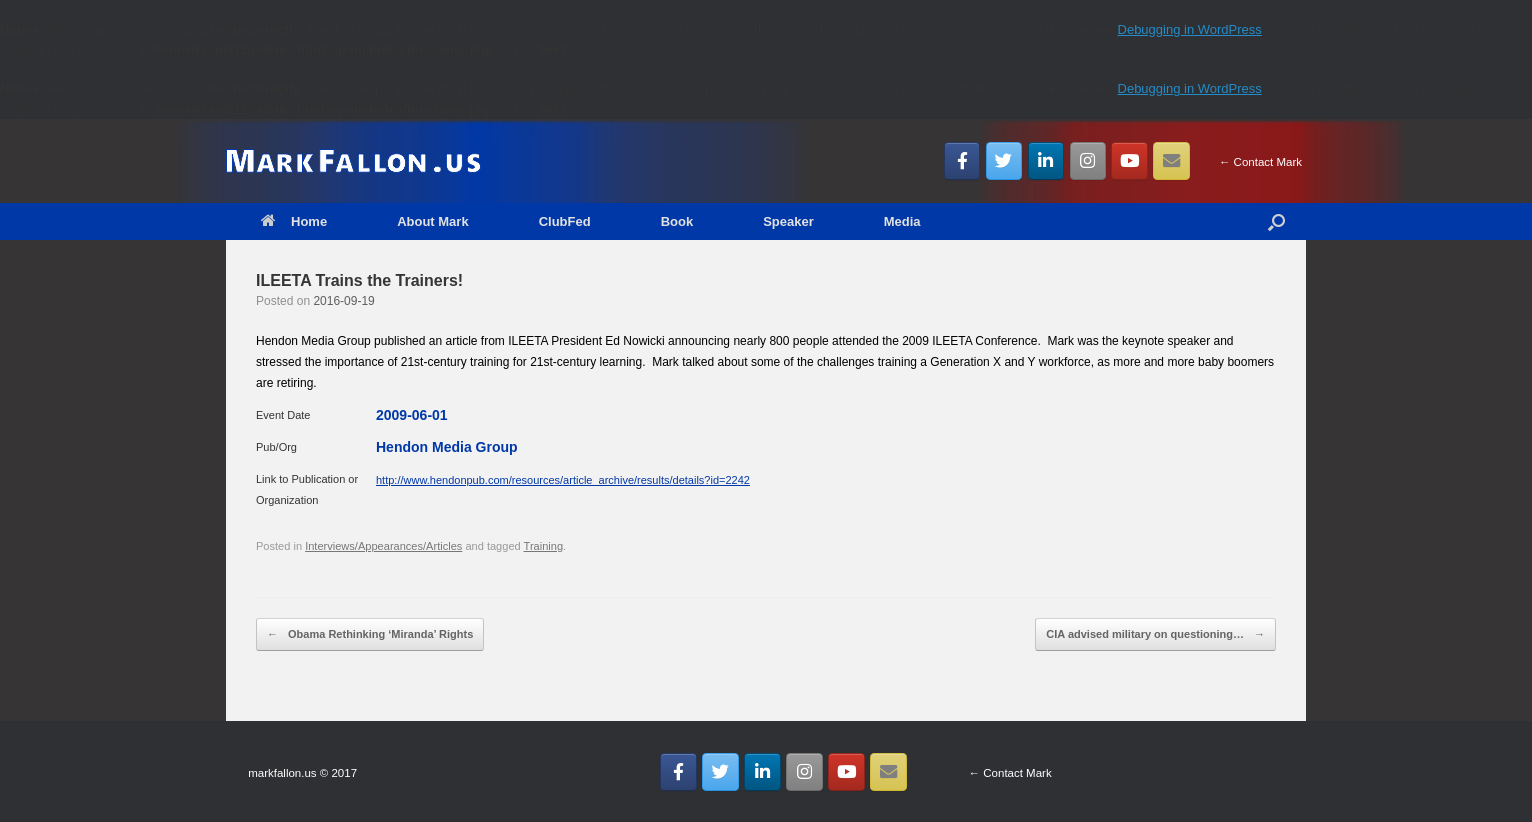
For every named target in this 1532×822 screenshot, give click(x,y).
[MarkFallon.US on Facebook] (962, 161)
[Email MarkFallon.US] (1171, 161)
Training (544, 546)
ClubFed (565, 221)
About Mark (433, 221)
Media (902, 221)
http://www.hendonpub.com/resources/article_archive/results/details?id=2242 (563, 480)
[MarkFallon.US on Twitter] (1004, 161)
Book (677, 221)
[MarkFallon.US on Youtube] (1129, 161)
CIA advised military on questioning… (1155, 635)
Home (294, 221)
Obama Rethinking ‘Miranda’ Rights (370, 635)
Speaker (788, 221)
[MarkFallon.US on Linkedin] (1046, 161)
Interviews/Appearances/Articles (383, 546)
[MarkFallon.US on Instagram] (1088, 161)
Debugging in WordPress (1190, 29)
